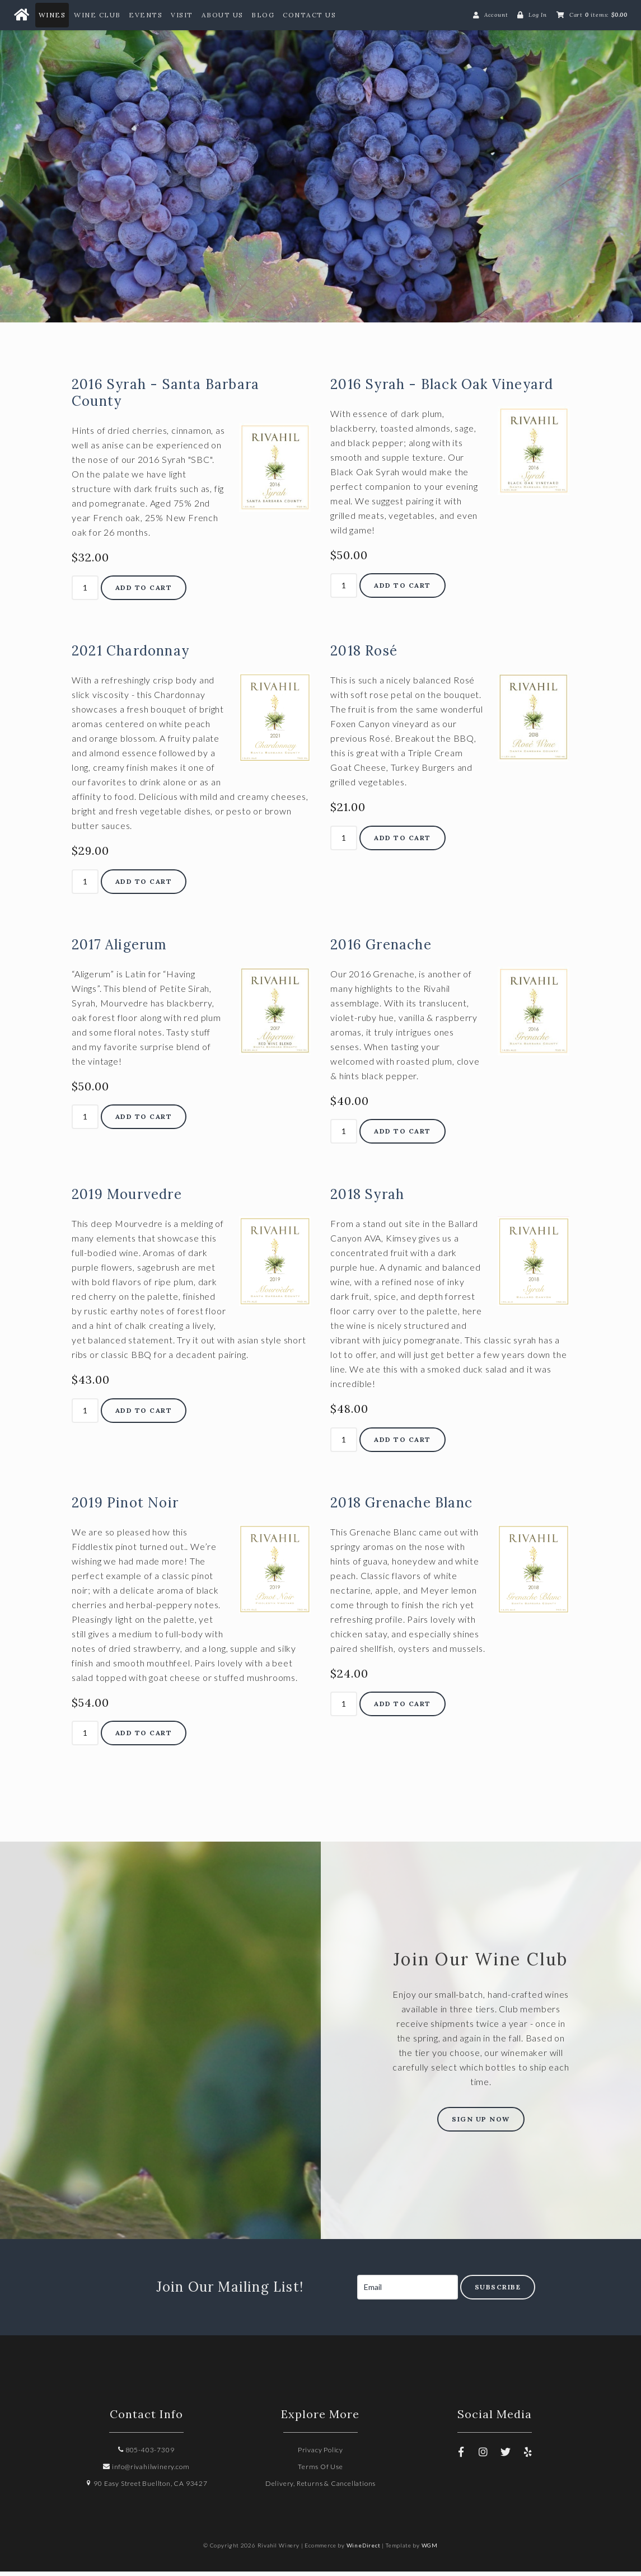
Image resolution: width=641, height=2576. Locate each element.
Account (496, 14)
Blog (262, 15)
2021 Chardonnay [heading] (130, 655)
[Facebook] (461, 2456)
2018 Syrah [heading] (367, 1199)
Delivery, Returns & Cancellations (320, 2488)
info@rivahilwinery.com (146, 2471)
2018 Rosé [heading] (363, 655)
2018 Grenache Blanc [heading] (401, 1507)
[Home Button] (21, 15)
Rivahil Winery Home (320, 163)
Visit (182, 15)
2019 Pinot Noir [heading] (125, 1507)
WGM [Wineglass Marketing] (430, 2549)
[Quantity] (85, 592)
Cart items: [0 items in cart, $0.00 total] (598, 14)
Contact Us (309, 15)
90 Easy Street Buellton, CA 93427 (146, 2488)
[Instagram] (484, 2456)
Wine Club (97, 15)
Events (145, 15)
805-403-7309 (146, 2454)
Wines (52, 15)
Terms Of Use (320, 2471)
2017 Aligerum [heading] (119, 949)
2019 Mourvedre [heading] (127, 1199)
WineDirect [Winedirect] (364, 2549)
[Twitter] (506, 2456)
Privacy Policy (320, 2454)
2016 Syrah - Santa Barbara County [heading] (165, 397)
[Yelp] (528, 2456)
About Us (223, 15)
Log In (537, 14)
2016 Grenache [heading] (381, 949)
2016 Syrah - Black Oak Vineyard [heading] (441, 388)
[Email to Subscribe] (407, 2291)
